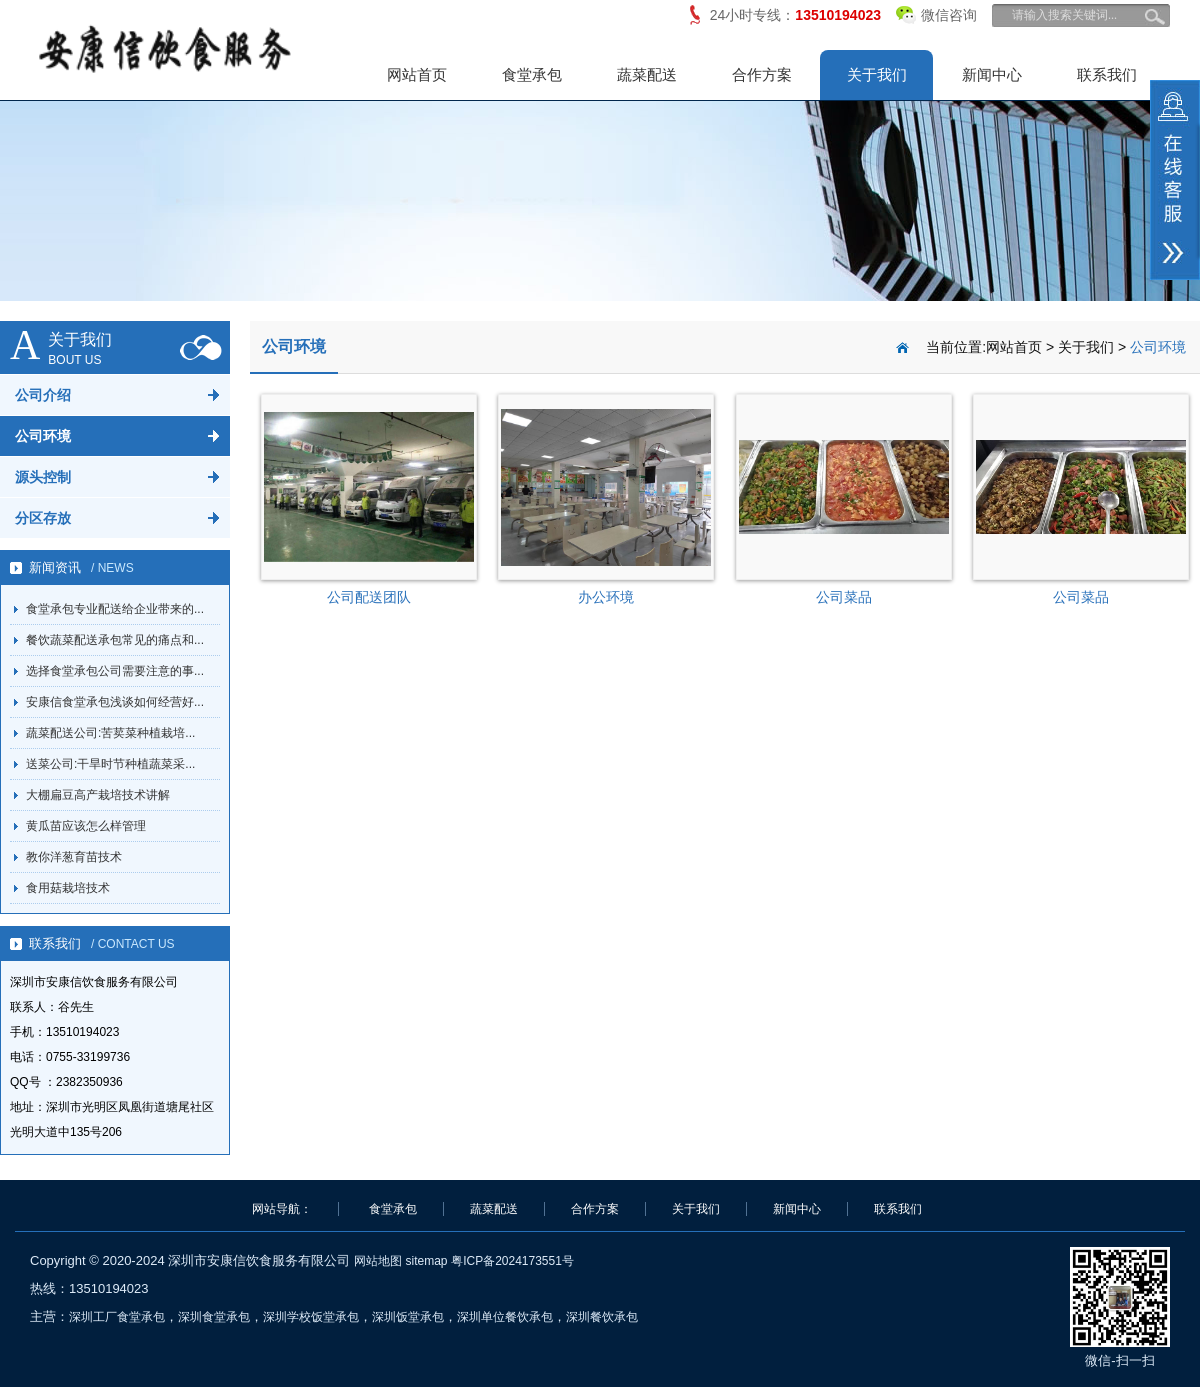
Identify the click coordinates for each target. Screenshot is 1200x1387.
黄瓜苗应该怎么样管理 (86, 826)
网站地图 (378, 1261)
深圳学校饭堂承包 (311, 1317)
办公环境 (606, 597)
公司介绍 (43, 395)
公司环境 (43, 436)
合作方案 (762, 74)
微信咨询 (936, 11)
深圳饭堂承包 (408, 1317)
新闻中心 (992, 74)
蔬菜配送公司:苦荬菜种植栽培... (110, 733)
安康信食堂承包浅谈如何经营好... (115, 702)
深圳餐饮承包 (602, 1317)
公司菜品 (844, 597)
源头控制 (43, 477)
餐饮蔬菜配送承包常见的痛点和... (115, 640)
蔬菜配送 (647, 74)
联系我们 (1107, 74)
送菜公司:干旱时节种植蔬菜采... (110, 764)
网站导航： (282, 1209)
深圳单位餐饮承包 (505, 1317)
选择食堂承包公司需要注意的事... (115, 671)
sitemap (426, 1261)
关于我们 (877, 74)
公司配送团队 (369, 597)
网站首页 (417, 74)
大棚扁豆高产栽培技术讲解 (98, 795)
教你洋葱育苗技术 (74, 857)
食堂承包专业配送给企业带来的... (115, 609)
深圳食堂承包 (214, 1317)
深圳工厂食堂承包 (117, 1317)
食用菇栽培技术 (68, 888)
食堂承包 (532, 74)
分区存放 (43, 518)
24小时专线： (795, 15)
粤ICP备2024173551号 (512, 1261)
